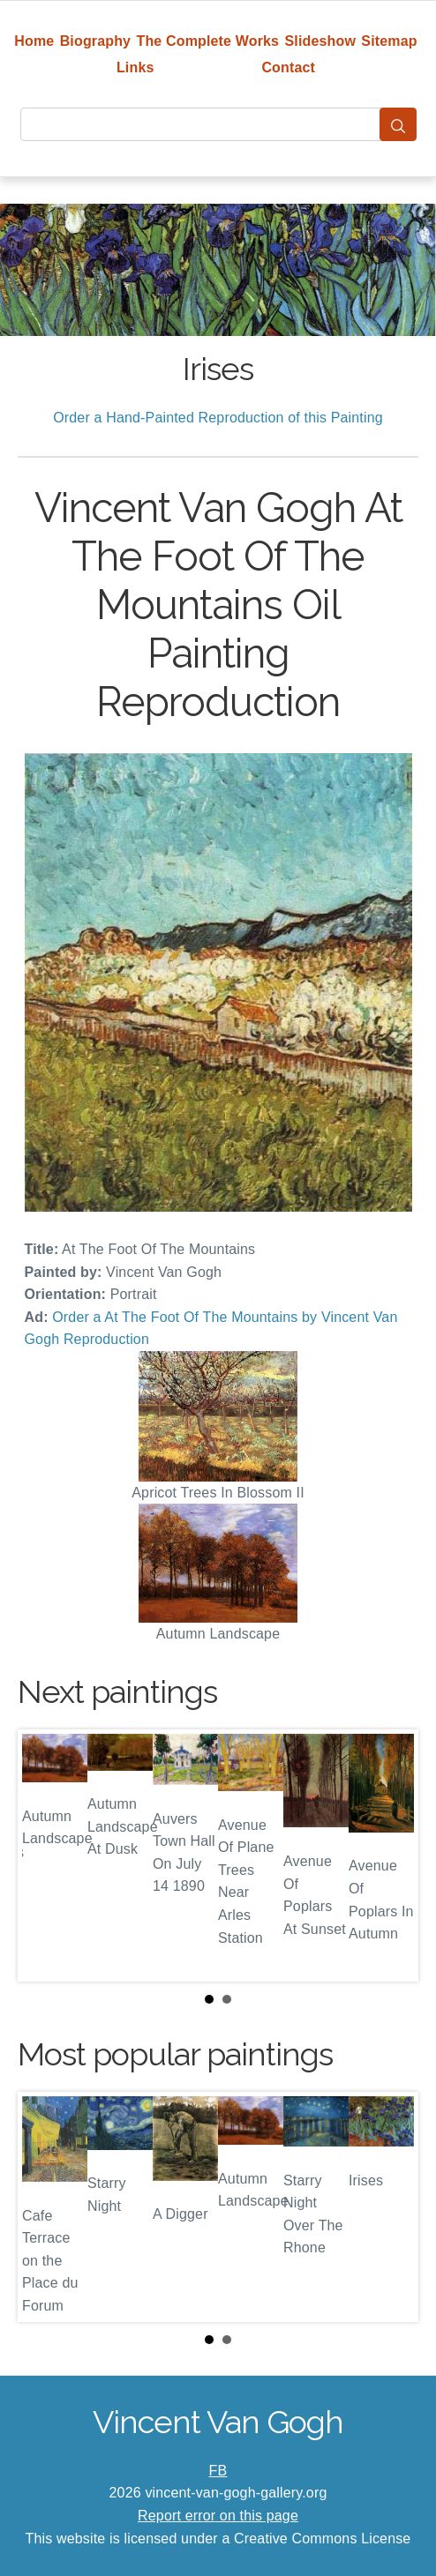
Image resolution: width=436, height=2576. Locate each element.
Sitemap (389, 41)
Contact (288, 67)
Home (34, 41)
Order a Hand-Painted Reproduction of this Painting (218, 417)
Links (135, 67)
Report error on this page (218, 2515)
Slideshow (320, 41)
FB (218, 2470)
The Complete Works (207, 41)
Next (391, 1855)
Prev (45, 1855)
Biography (96, 41)
